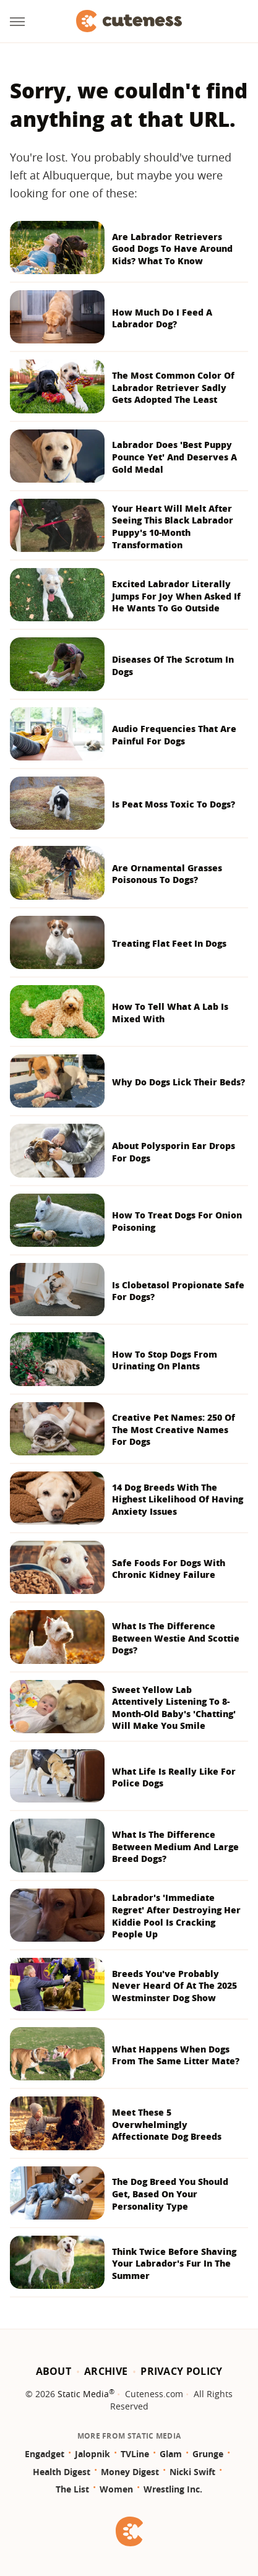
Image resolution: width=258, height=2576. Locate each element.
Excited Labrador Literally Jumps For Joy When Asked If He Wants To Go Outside (176, 596)
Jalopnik (92, 2454)
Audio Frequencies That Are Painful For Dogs (174, 735)
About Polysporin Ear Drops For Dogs (173, 1152)
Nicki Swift (192, 2472)
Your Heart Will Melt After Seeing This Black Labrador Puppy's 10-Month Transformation (172, 526)
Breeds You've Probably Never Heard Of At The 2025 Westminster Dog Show (174, 1986)
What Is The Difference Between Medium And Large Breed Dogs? (175, 1846)
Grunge (207, 2454)
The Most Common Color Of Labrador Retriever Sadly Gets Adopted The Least (173, 387)
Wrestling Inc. (173, 2489)
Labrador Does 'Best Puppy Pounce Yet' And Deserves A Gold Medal (174, 457)
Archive (105, 2371)
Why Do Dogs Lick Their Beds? (178, 1082)
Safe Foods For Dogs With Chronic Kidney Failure (168, 1569)
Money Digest (130, 2472)
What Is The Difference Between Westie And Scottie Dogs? (175, 1638)
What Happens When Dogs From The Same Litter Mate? (175, 2055)
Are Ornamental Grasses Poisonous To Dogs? (167, 874)
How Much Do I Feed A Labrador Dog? (162, 318)
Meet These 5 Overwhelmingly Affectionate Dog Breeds (166, 2124)
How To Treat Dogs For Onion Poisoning (177, 1221)
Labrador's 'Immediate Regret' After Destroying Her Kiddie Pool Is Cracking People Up (176, 1916)
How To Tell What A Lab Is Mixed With (170, 1013)
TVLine (135, 2454)
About (54, 2371)
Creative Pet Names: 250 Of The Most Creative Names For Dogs (173, 1429)
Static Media (83, 2394)
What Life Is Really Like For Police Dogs (174, 1777)
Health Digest (61, 2472)
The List (72, 2489)
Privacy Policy (181, 2371)
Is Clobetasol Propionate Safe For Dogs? (178, 1291)
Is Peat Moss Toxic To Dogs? (173, 804)
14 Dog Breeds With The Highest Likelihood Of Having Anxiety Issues (177, 1499)
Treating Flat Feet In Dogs (169, 943)
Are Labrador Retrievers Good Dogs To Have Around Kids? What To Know (172, 249)
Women (116, 2489)
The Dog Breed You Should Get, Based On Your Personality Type (170, 2194)
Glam (171, 2454)
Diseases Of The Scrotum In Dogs (173, 665)
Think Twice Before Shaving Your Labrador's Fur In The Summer (174, 2263)
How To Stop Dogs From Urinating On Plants (164, 1360)
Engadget (44, 2454)
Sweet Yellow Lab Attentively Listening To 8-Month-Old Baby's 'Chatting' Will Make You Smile (174, 1708)
